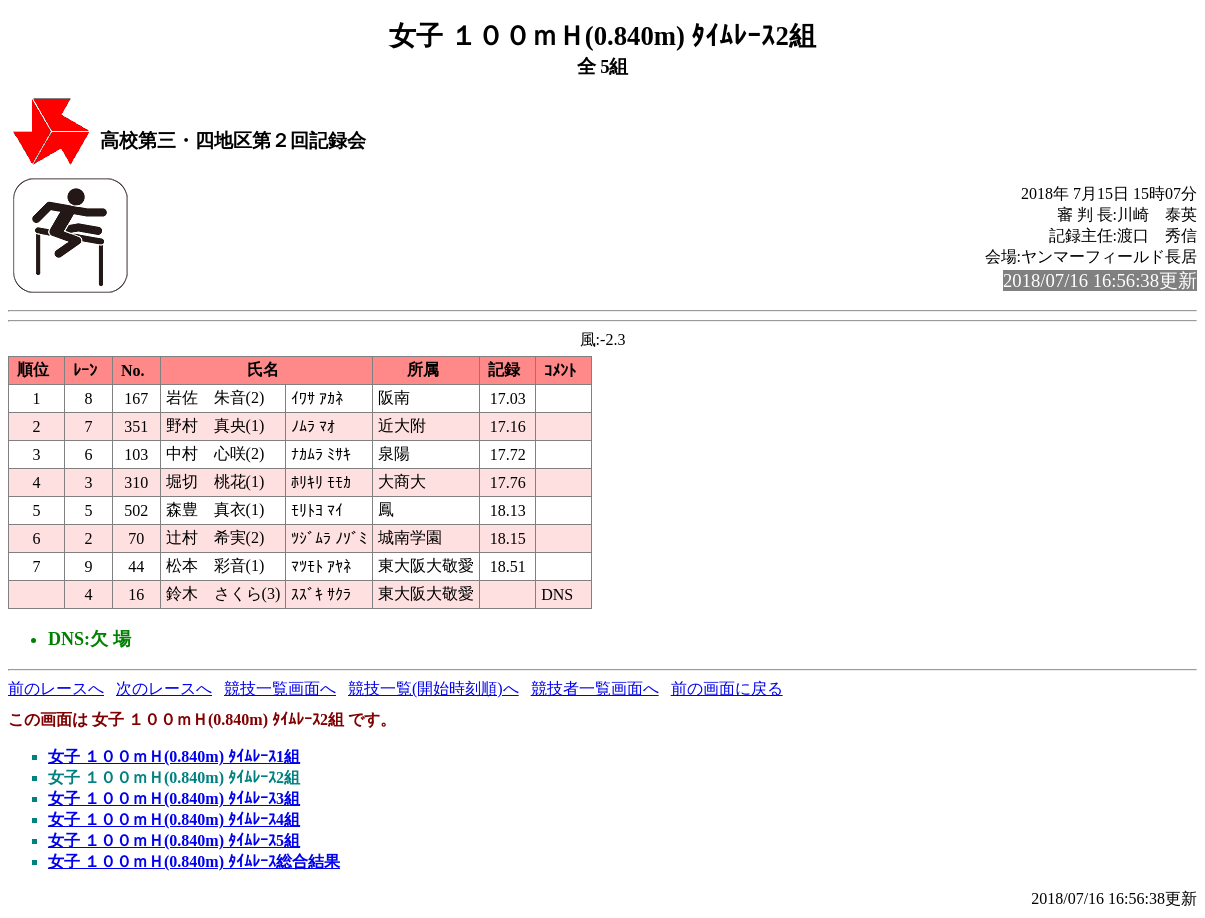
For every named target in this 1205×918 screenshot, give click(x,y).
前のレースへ (56, 688)
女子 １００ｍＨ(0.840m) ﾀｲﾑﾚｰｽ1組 (174, 756)
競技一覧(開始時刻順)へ (433, 688)
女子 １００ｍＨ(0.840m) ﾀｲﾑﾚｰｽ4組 (174, 819)
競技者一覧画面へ (595, 688)
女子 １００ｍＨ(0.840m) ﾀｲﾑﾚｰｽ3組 (174, 798)
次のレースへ (164, 688)
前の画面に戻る (727, 688)
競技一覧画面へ (280, 688)
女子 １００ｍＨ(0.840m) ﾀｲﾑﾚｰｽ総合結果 (194, 861)
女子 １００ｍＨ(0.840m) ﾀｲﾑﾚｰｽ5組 (174, 840)
